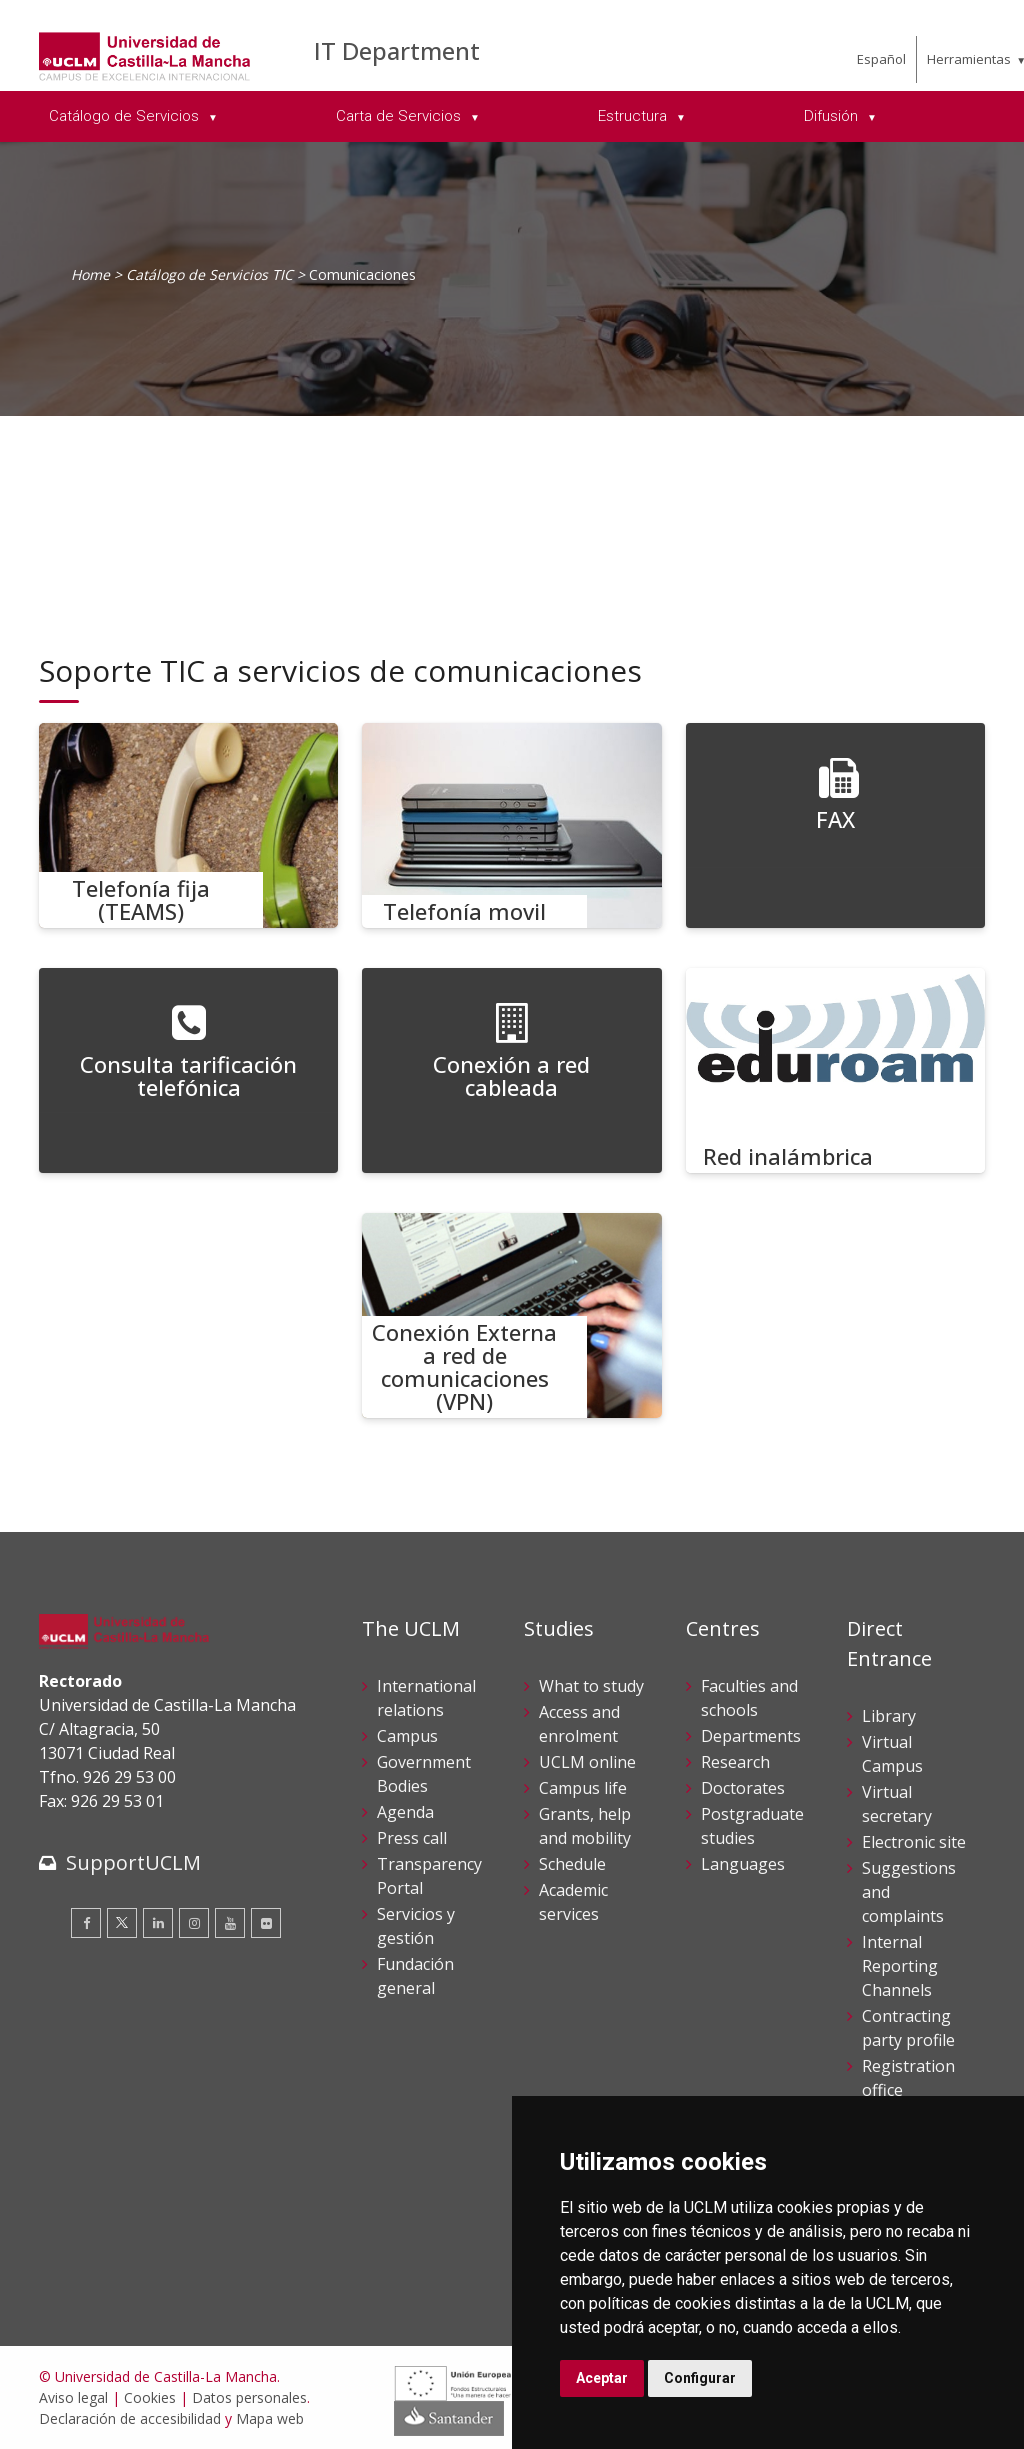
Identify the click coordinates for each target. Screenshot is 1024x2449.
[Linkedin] (158, 1923)
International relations (426, 1698)
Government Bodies (424, 1774)
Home (90, 274)
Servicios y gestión (416, 1926)
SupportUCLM (133, 1862)
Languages (743, 1864)
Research (735, 1762)
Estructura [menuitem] (634, 116)
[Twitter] (122, 1923)
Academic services (573, 1902)
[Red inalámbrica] (836, 1070)
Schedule (572, 1864)
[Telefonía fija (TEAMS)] (189, 825)
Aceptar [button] (602, 2378)
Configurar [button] (700, 2378)
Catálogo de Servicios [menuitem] (126, 116)
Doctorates (743, 1788)
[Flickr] (266, 1923)
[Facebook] (86, 1923)
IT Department (397, 50)
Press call (412, 1838)
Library (889, 1716)
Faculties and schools (749, 1698)
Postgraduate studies (752, 1826)
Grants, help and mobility (585, 1826)
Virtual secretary (897, 1804)
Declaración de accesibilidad (130, 2418)
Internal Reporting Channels (900, 1966)
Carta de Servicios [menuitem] (400, 116)
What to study (591, 1686)
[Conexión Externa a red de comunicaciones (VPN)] (512, 1315)
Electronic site (914, 1842)
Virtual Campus (892, 1754)
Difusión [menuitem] (833, 116)
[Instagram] (194, 1923)
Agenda (405, 1812)
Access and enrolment (579, 1724)
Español (881, 59)
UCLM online (587, 1762)
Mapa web (270, 2418)
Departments (751, 1736)
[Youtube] (230, 1923)
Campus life (583, 1788)
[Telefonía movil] (512, 825)
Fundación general (415, 1976)
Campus (407, 1736)
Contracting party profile (908, 2028)
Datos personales (249, 2397)
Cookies (150, 2397)
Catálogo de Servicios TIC (209, 274)
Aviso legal (73, 2397)
